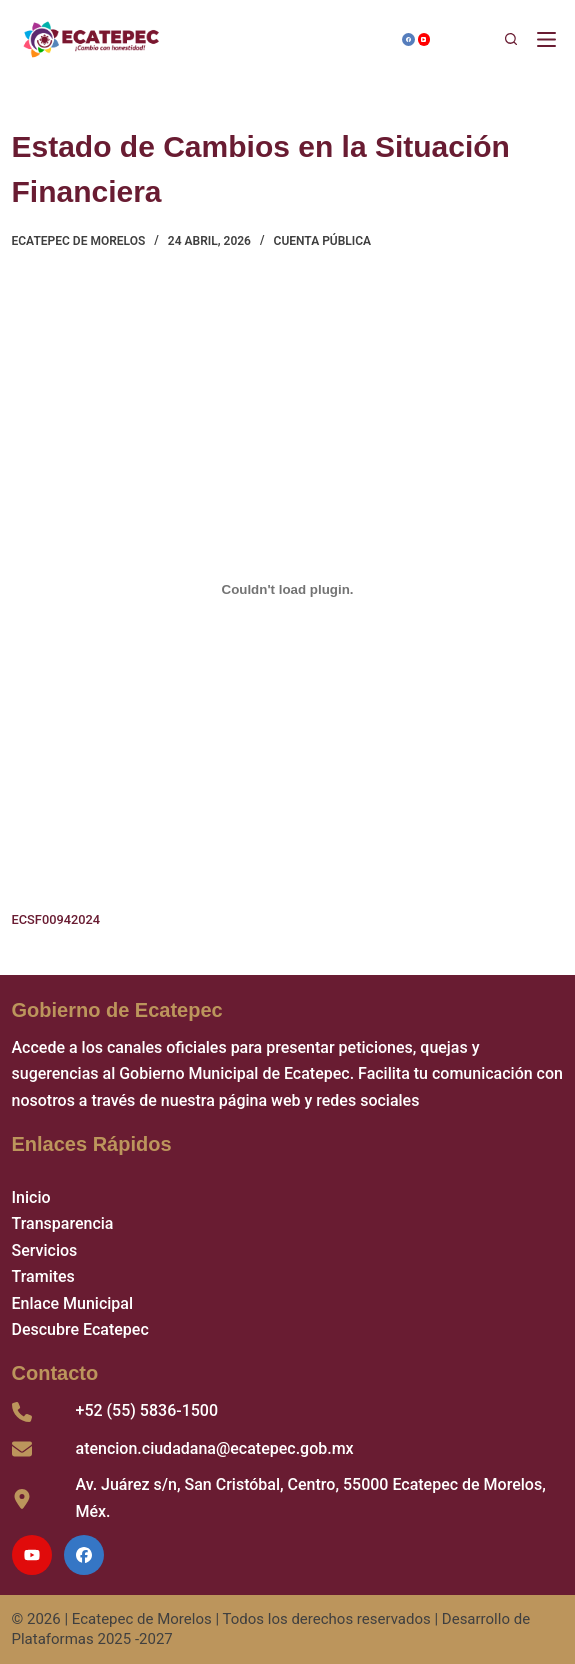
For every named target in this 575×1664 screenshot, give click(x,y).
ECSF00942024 (56, 919)
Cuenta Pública (323, 241)
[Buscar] (483, 40)
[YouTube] (424, 39)
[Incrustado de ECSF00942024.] (288, 590)
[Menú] (550, 39)
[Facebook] (408, 39)
